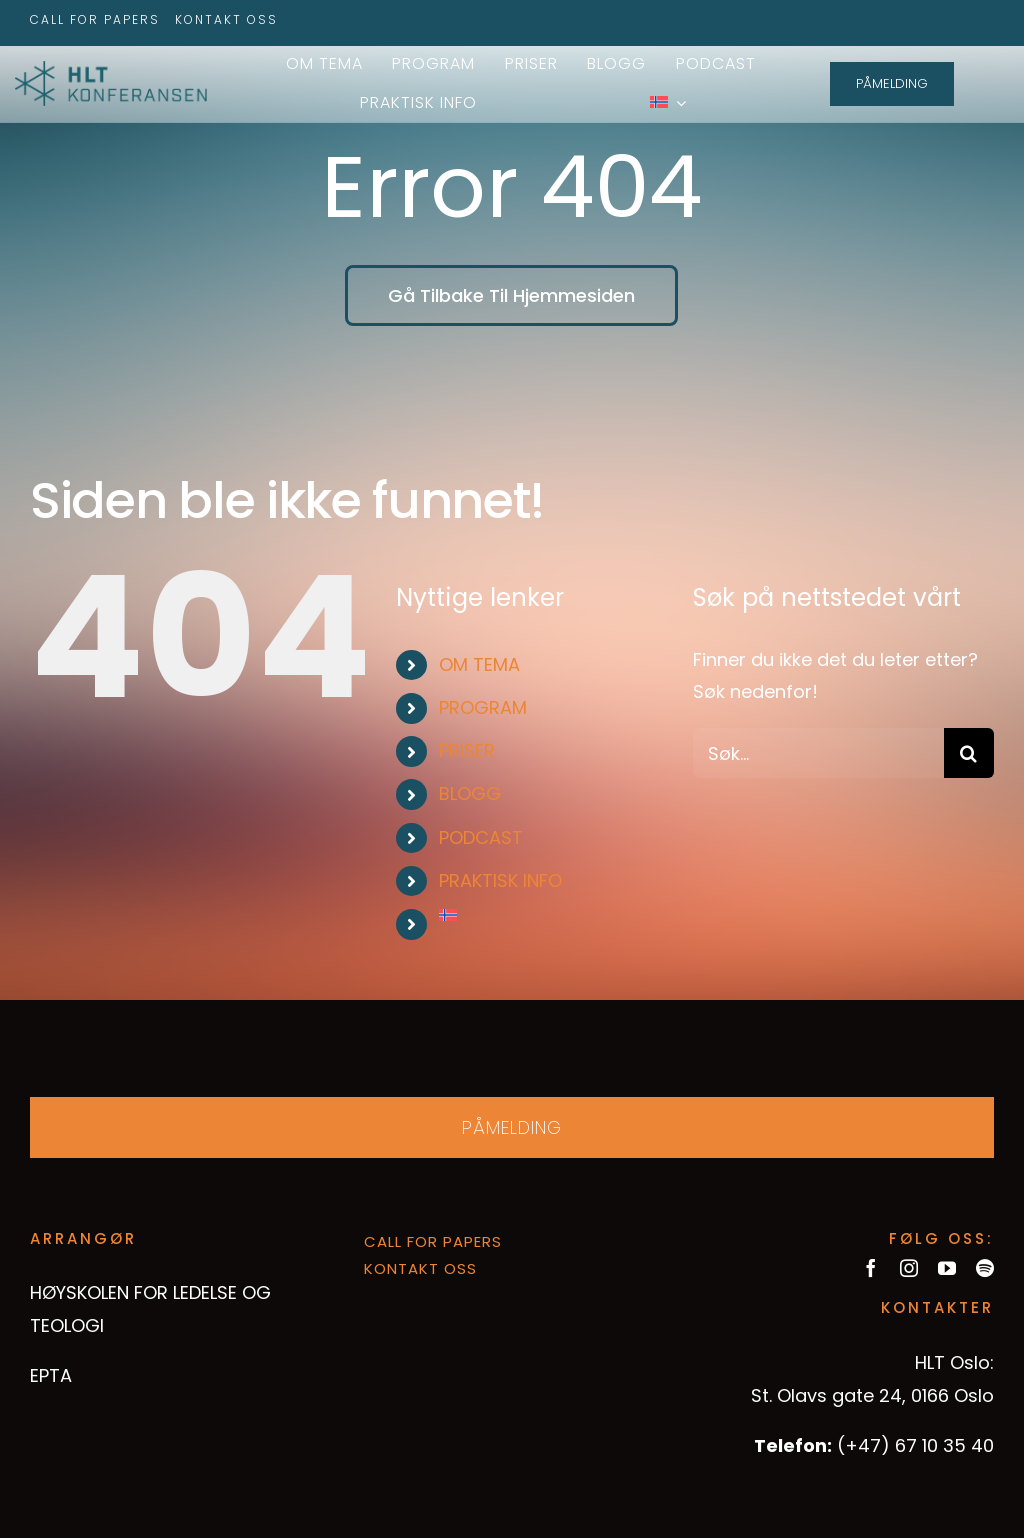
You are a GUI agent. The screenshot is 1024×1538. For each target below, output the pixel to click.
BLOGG (470, 793)
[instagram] (909, 1268)
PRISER (467, 750)
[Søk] (969, 753)
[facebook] (871, 1268)
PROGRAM (483, 707)
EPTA (51, 1375)
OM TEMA (479, 664)
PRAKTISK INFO (500, 880)
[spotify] (985, 1268)
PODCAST (481, 837)
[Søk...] (818, 753)
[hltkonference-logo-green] (111, 69)
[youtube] (947, 1268)
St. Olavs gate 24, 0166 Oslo (872, 1395)
